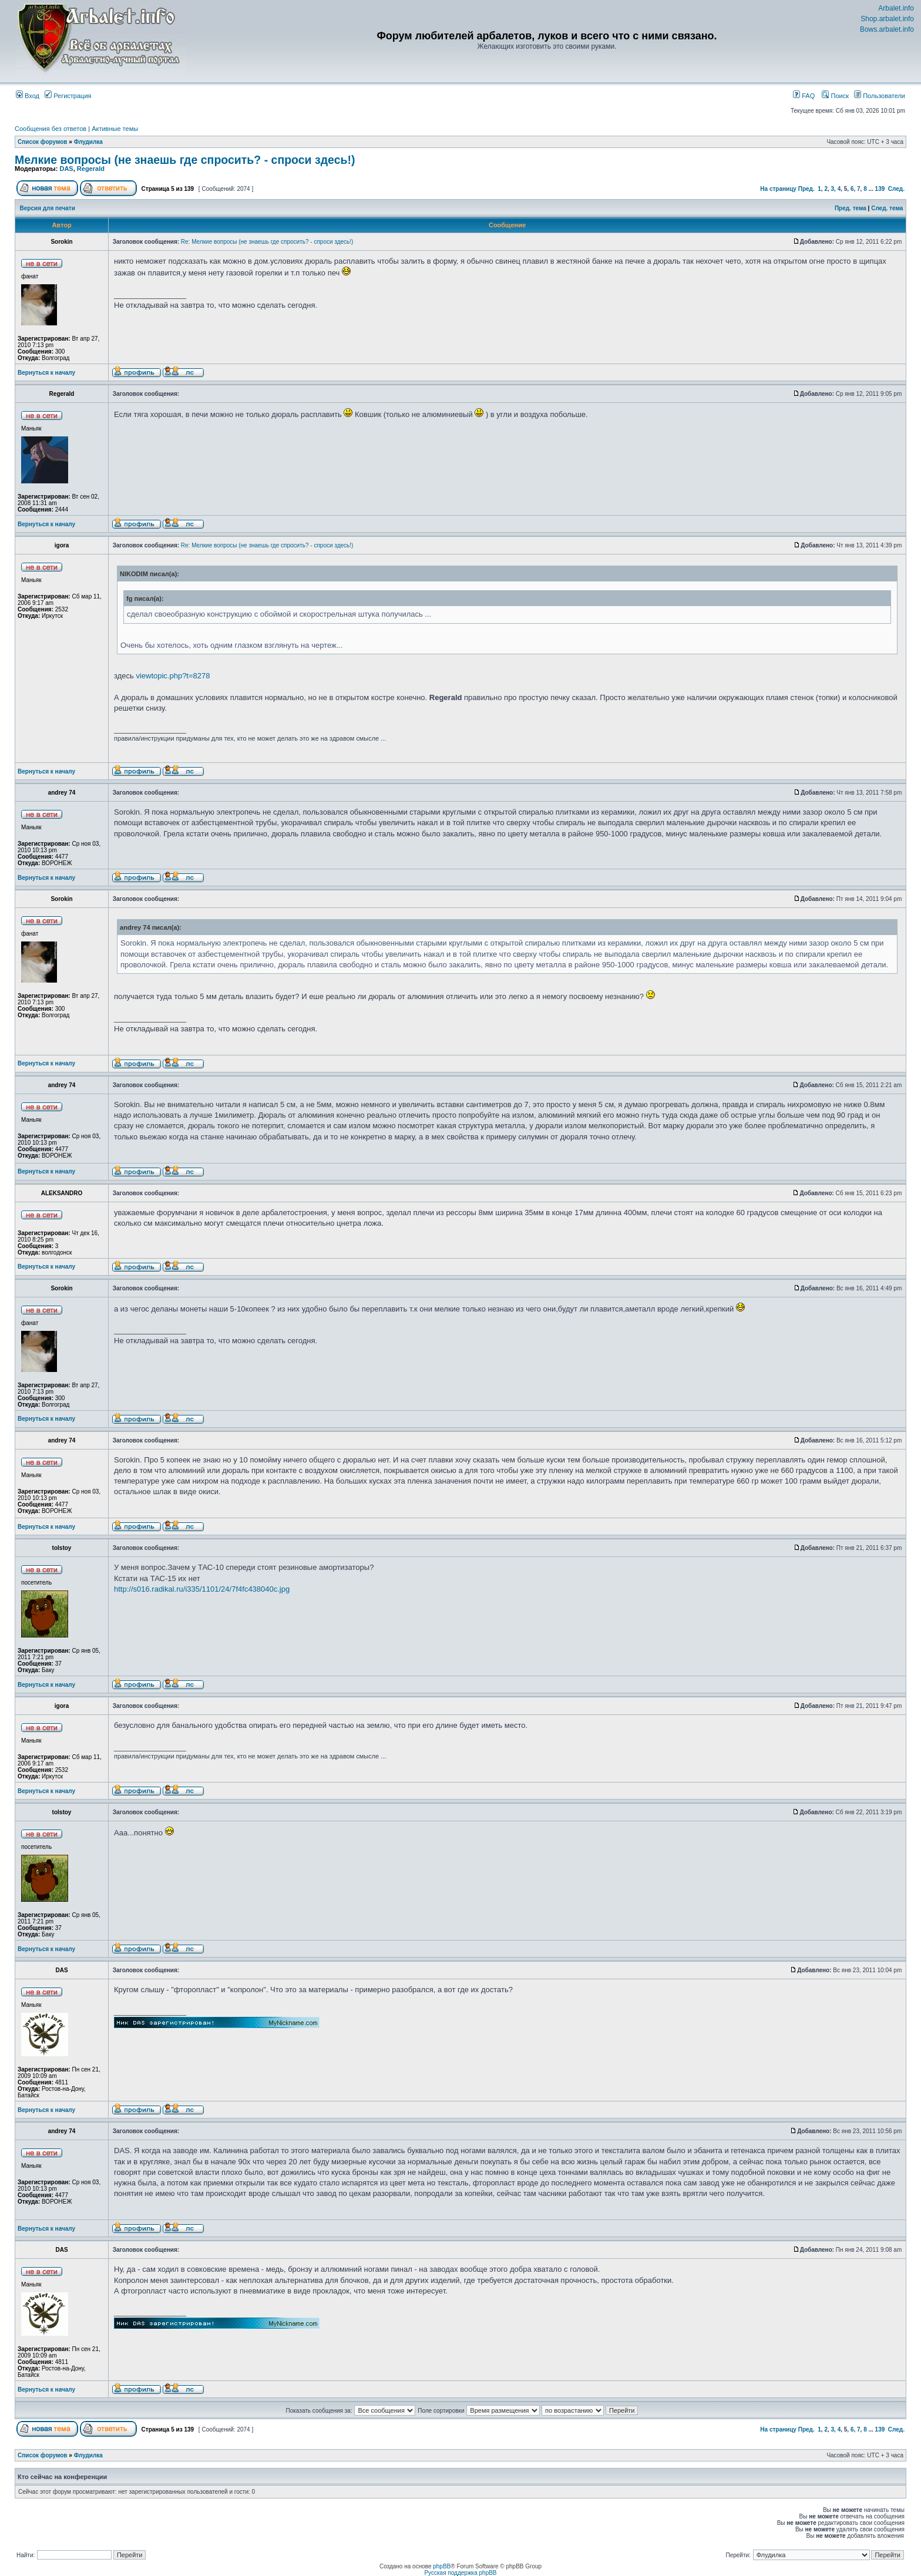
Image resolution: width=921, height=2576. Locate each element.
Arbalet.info (896, 8)
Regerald (91, 168)
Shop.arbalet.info (887, 19)
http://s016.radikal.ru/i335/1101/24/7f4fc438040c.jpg (202, 1589)
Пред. (806, 189)
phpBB (442, 2566)
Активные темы (115, 128)
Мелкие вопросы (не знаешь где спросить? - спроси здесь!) (185, 159)
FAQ (804, 95)
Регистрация (68, 95)
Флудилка (88, 142)
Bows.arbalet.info (887, 29)
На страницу (778, 189)
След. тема (887, 208)
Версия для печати (47, 208)
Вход (27, 95)
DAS (66, 168)
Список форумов (43, 142)
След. (896, 189)
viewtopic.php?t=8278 (173, 675)
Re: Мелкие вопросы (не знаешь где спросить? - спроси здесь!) (267, 241)
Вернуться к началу (46, 372)
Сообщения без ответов (50, 128)
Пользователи (879, 95)
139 (880, 189)
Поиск (835, 95)
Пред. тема (850, 208)
